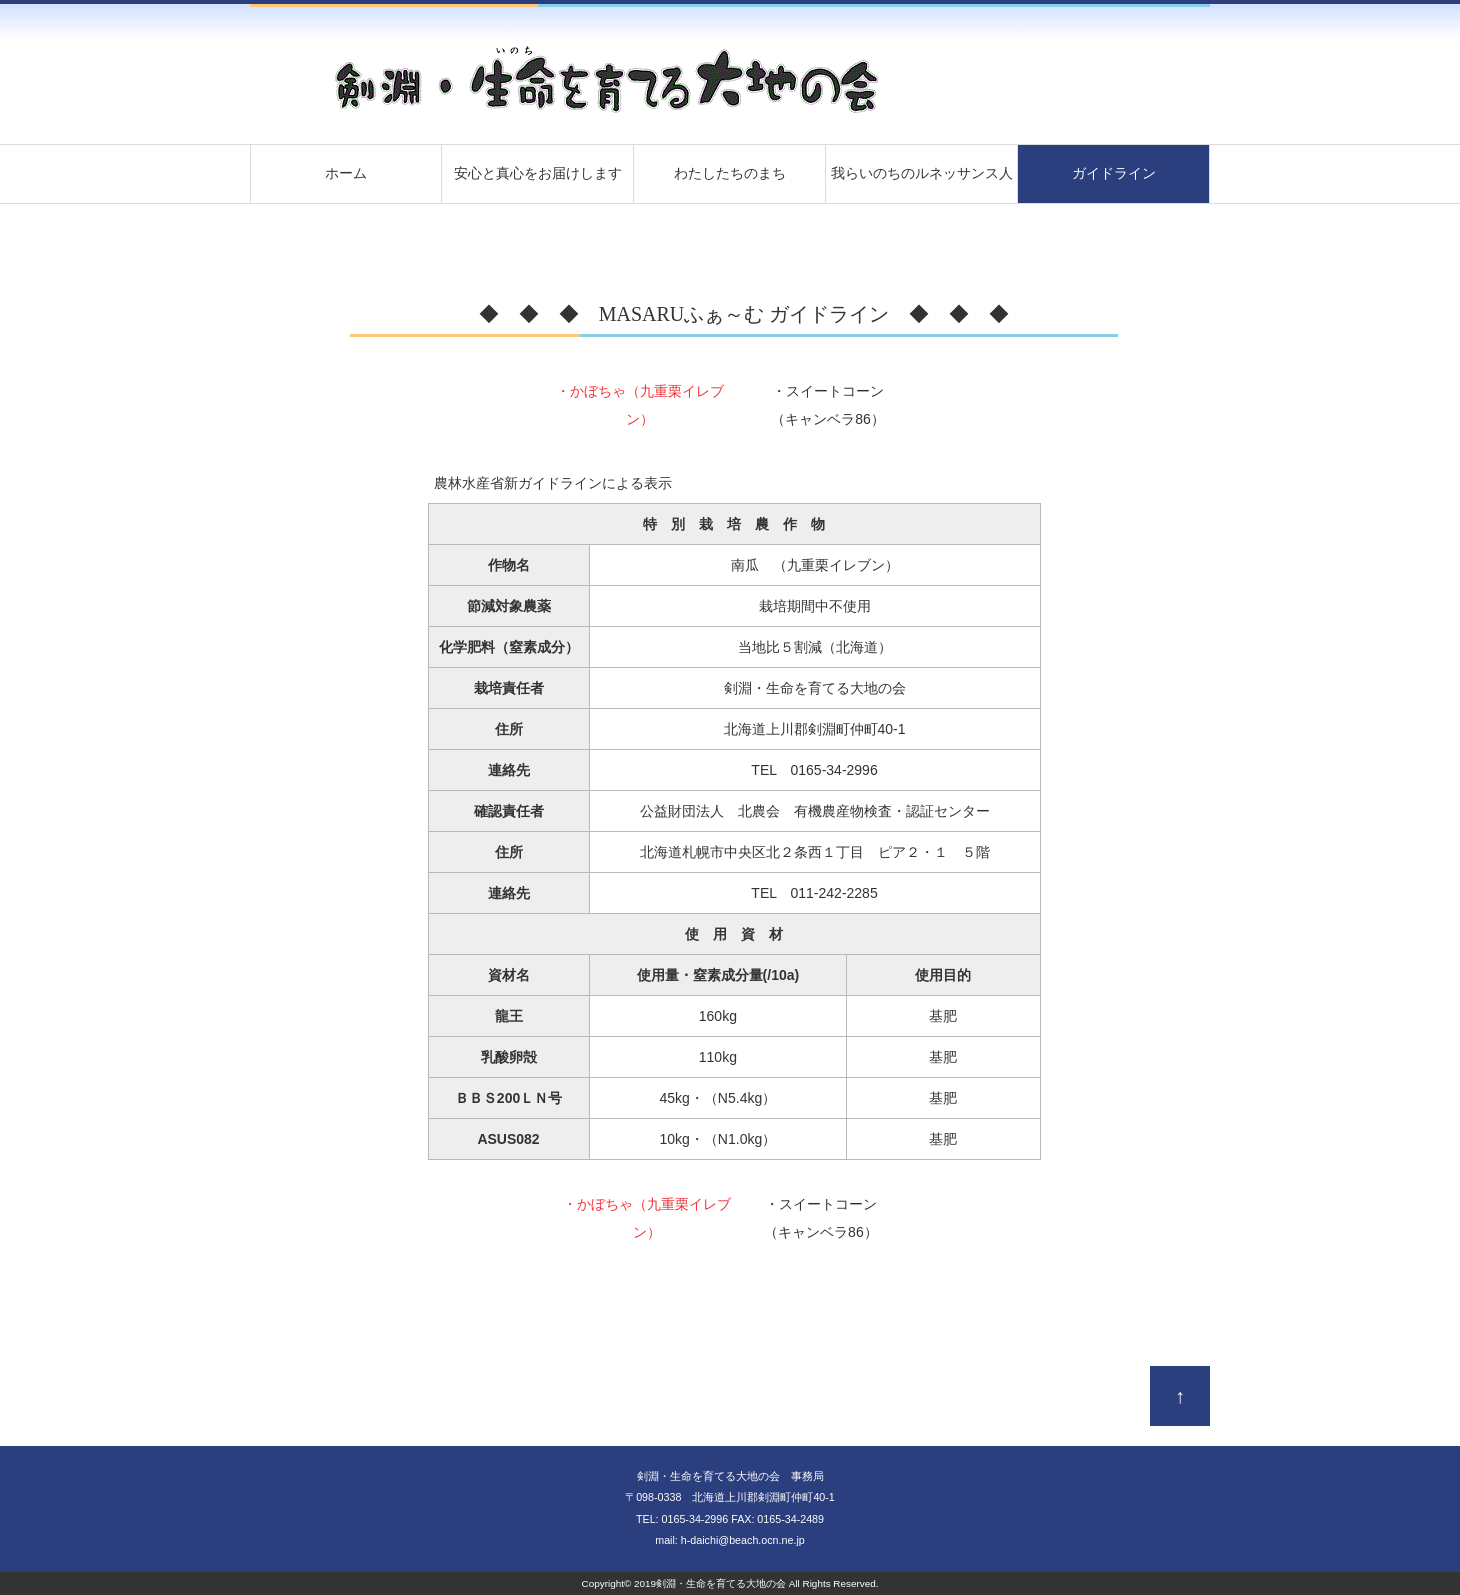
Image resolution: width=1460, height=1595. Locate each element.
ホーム (346, 173)
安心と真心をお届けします (538, 173)
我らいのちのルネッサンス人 (922, 173)
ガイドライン (1114, 173)
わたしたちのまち (730, 173)
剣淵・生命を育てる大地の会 (721, 1583)
